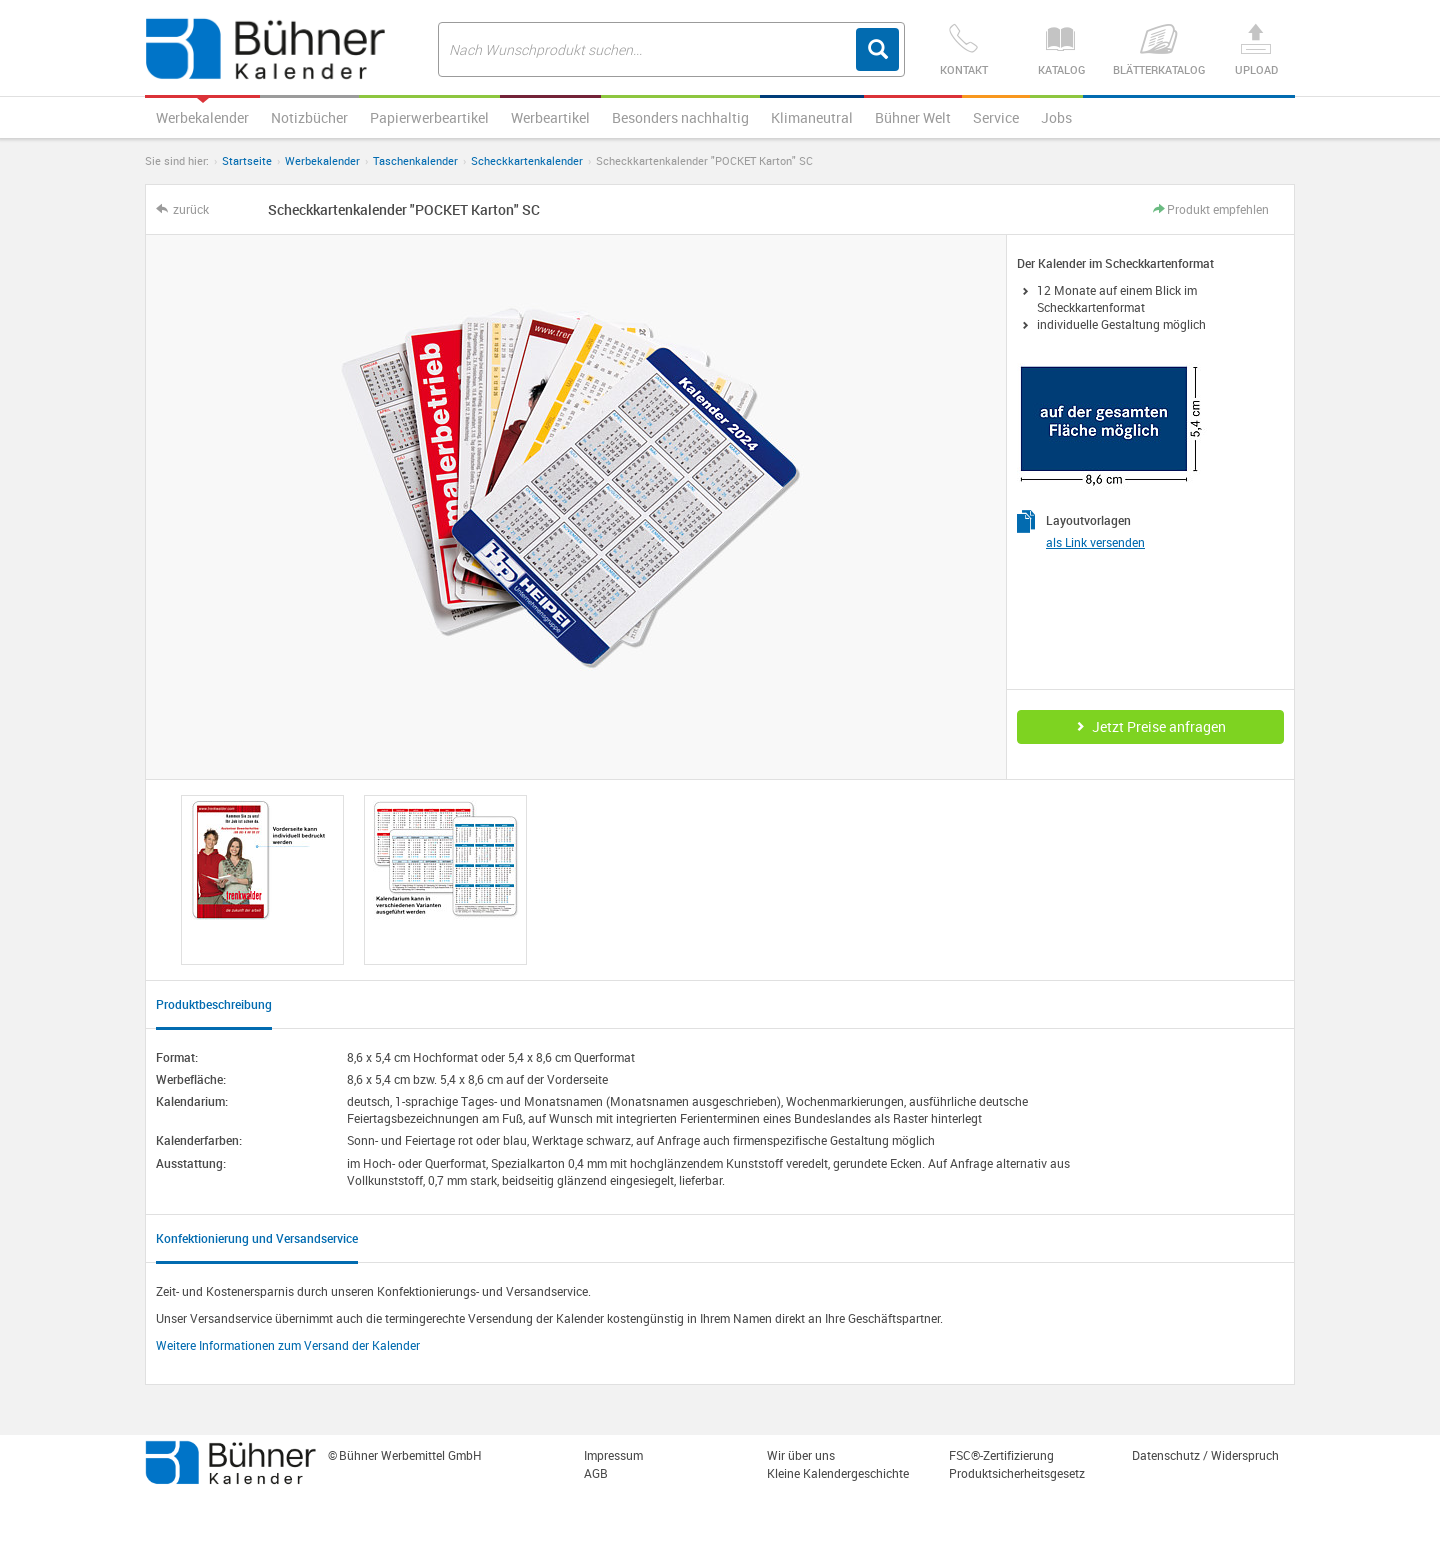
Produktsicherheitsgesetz (1017, 1473)
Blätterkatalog (1158, 50)
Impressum (613, 1455)
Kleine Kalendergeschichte (838, 1473)
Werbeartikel (550, 117)
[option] (262, 880)
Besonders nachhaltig (680, 117)
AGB (596, 1473)
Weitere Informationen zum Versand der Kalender (288, 1345)
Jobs (1056, 117)
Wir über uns (801, 1455)
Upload (1255, 50)
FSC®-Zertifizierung (1001, 1455)
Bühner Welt (913, 117)
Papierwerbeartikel (429, 117)
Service (996, 117)
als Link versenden (1095, 542)
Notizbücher (309, 117)
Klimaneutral (812, 117)
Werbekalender (202, 117)
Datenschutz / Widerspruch (1205, 1455)
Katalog (1060, 50)
